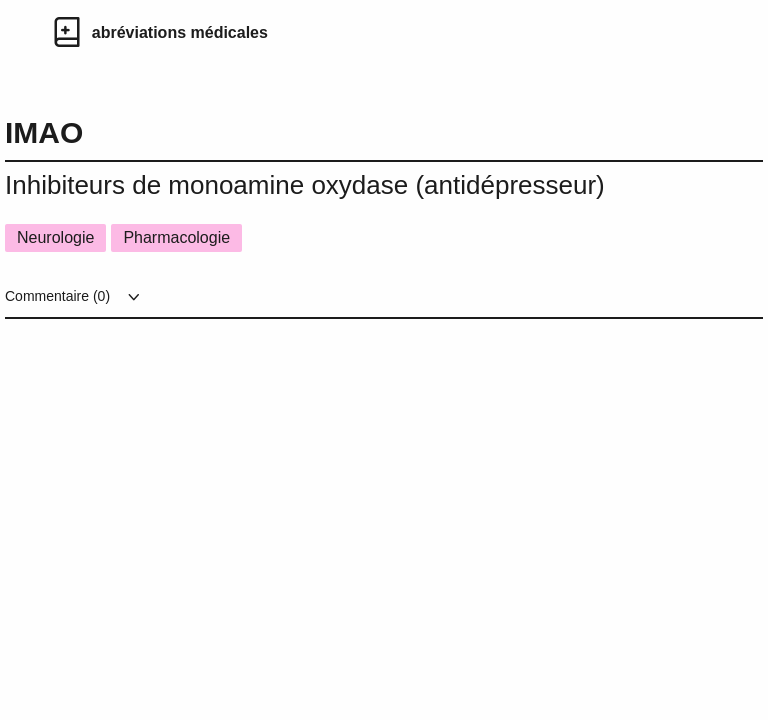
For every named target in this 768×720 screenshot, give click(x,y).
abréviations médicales (180, 32)
